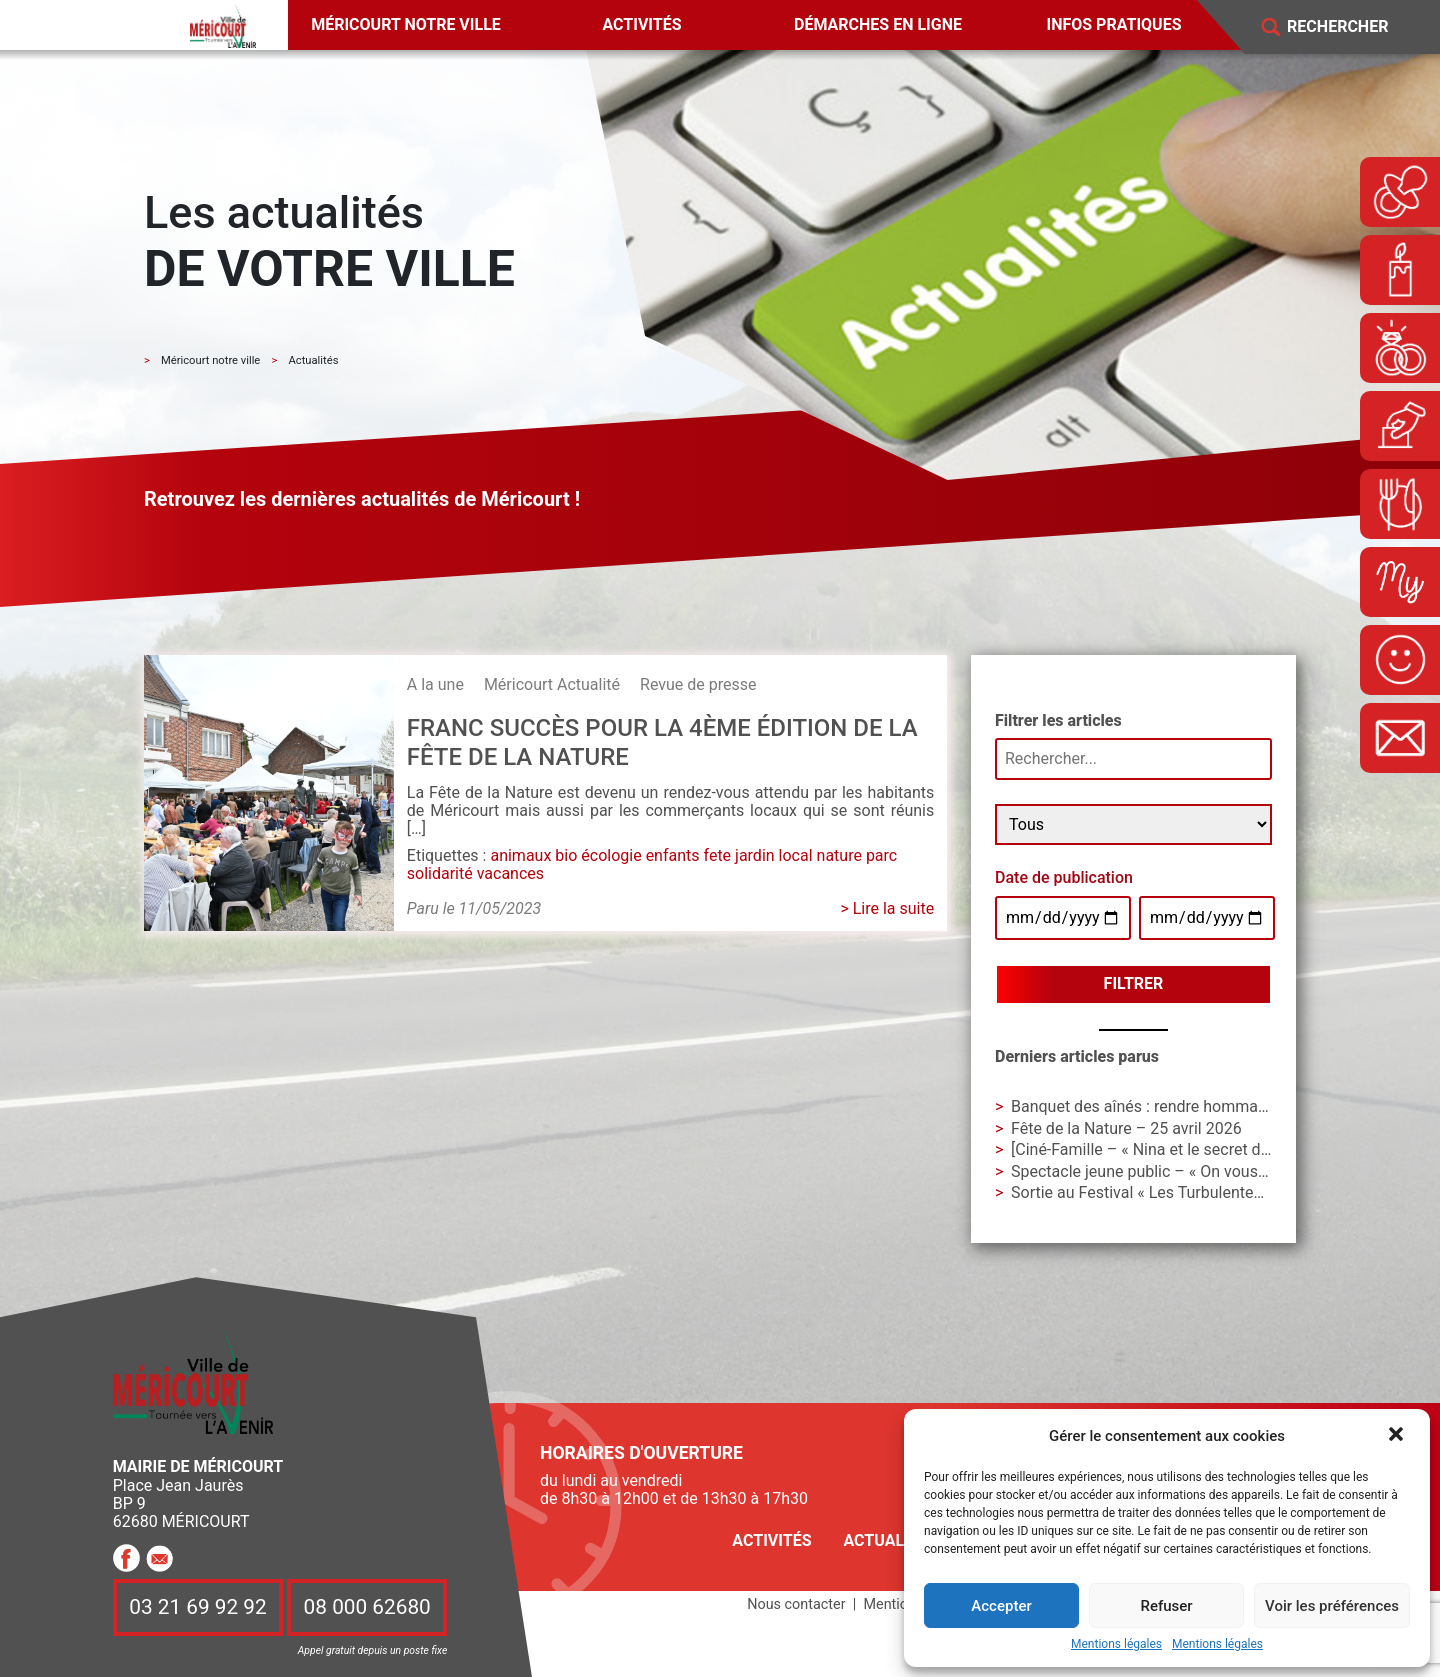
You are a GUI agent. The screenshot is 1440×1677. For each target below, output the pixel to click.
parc (881, 855)
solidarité (440, 873)
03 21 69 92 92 (198, 1608)
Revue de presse (698, 684)
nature (839, 855)
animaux (520, 855)
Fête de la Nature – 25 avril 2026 (1126, 1128)
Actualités (890, 1540)
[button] (1398, 1436)
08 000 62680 (367, 1608)
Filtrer (1134, 983)
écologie (611, 855)
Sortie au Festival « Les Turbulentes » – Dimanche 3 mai (1209, 1192)
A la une (435, 684)
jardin (755, 855)
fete (718, 855)
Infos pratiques (1114, 24)
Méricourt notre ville (406, 24)
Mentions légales (1116, 1644)
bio (566, 855)
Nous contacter (796, 1604)
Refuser (1166, 1606)
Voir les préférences (1332, 1606)
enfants (673, 855)
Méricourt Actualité (552, 684)
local (796, 855)
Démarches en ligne (878, 24)
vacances (510, 873)
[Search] (1352, 27)
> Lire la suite (887, 908)
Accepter (1001, 1606)
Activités (641, 24)
